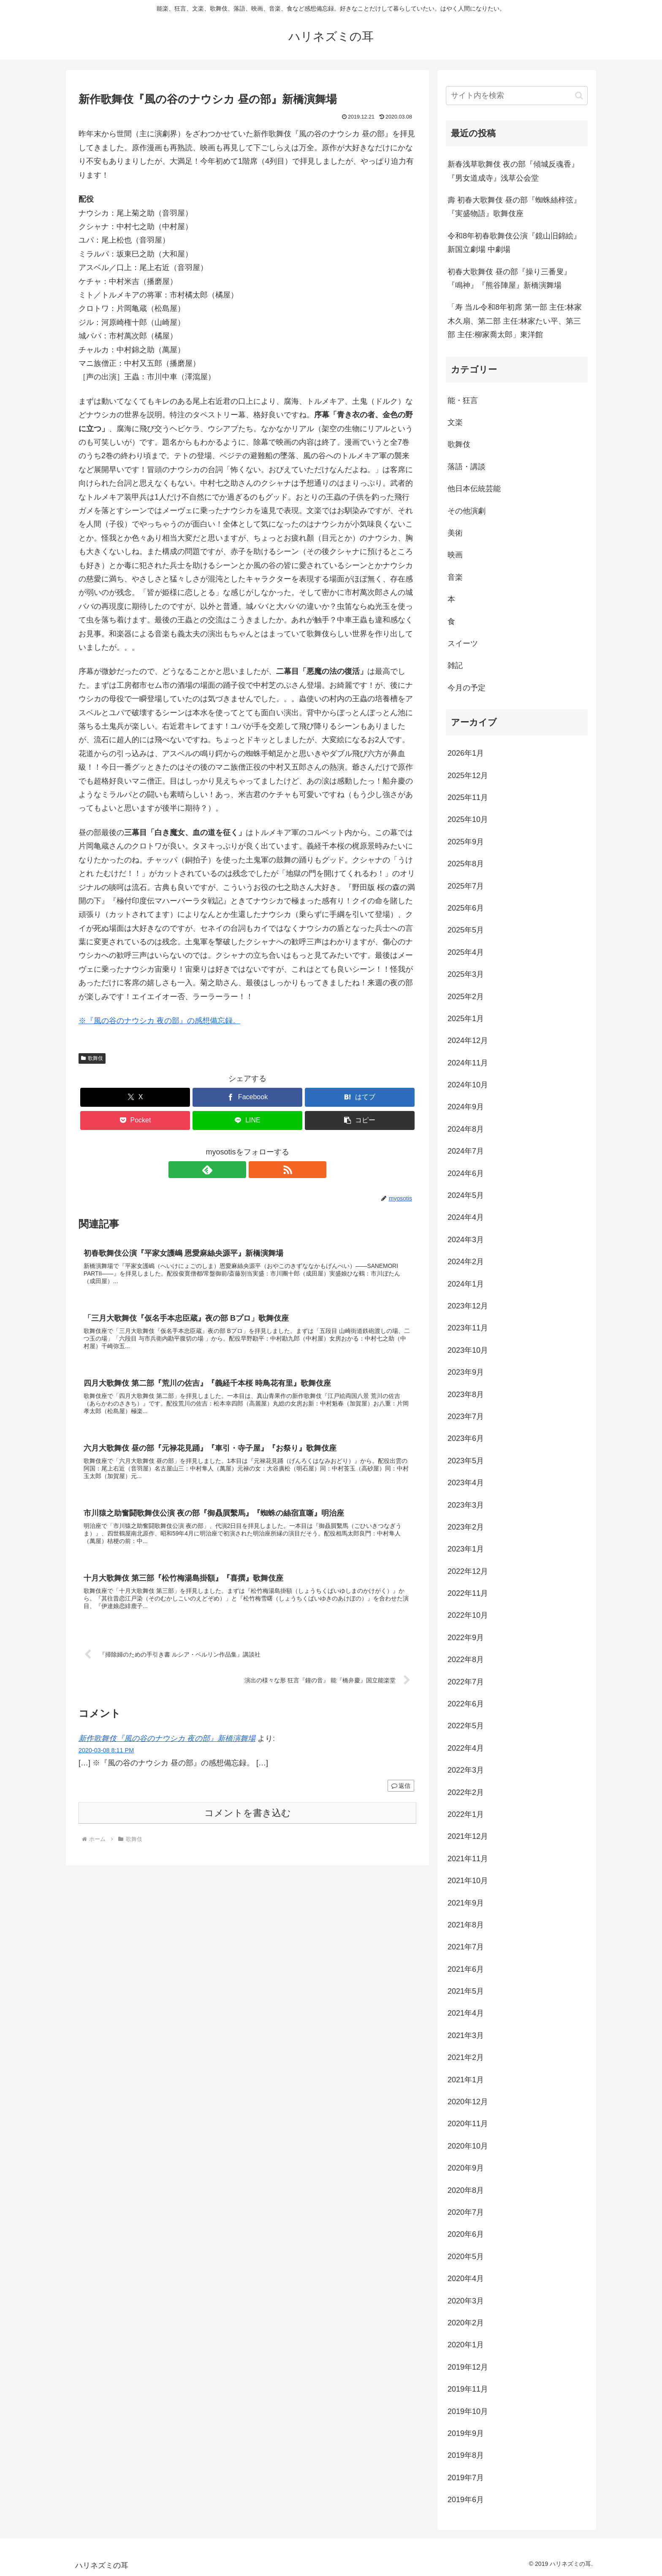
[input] (517, 95)
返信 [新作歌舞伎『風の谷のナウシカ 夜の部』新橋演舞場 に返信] (400, 1796)
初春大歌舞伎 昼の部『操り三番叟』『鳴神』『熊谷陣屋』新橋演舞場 (509, 278)
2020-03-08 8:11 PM (106, 1760)
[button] (360, 1120)
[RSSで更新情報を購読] (257, 1169)
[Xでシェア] (135, 1097)
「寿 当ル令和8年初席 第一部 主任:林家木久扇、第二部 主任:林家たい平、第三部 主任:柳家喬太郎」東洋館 (515, 321)
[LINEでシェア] (247, 1120)
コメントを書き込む (247, 1823)
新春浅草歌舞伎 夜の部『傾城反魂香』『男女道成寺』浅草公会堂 (513, 171)
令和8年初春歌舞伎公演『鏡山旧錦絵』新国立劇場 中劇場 (514, 243)
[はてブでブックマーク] (360, 1097)
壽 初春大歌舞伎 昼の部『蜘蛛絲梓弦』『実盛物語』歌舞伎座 (514, 207)
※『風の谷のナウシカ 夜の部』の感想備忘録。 (159, 1020)
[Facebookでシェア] (247, 1097)
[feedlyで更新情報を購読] (237, 1169)
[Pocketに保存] (135, 1120)
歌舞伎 (92, 1058)
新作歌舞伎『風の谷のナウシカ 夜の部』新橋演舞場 (167, 1749)
